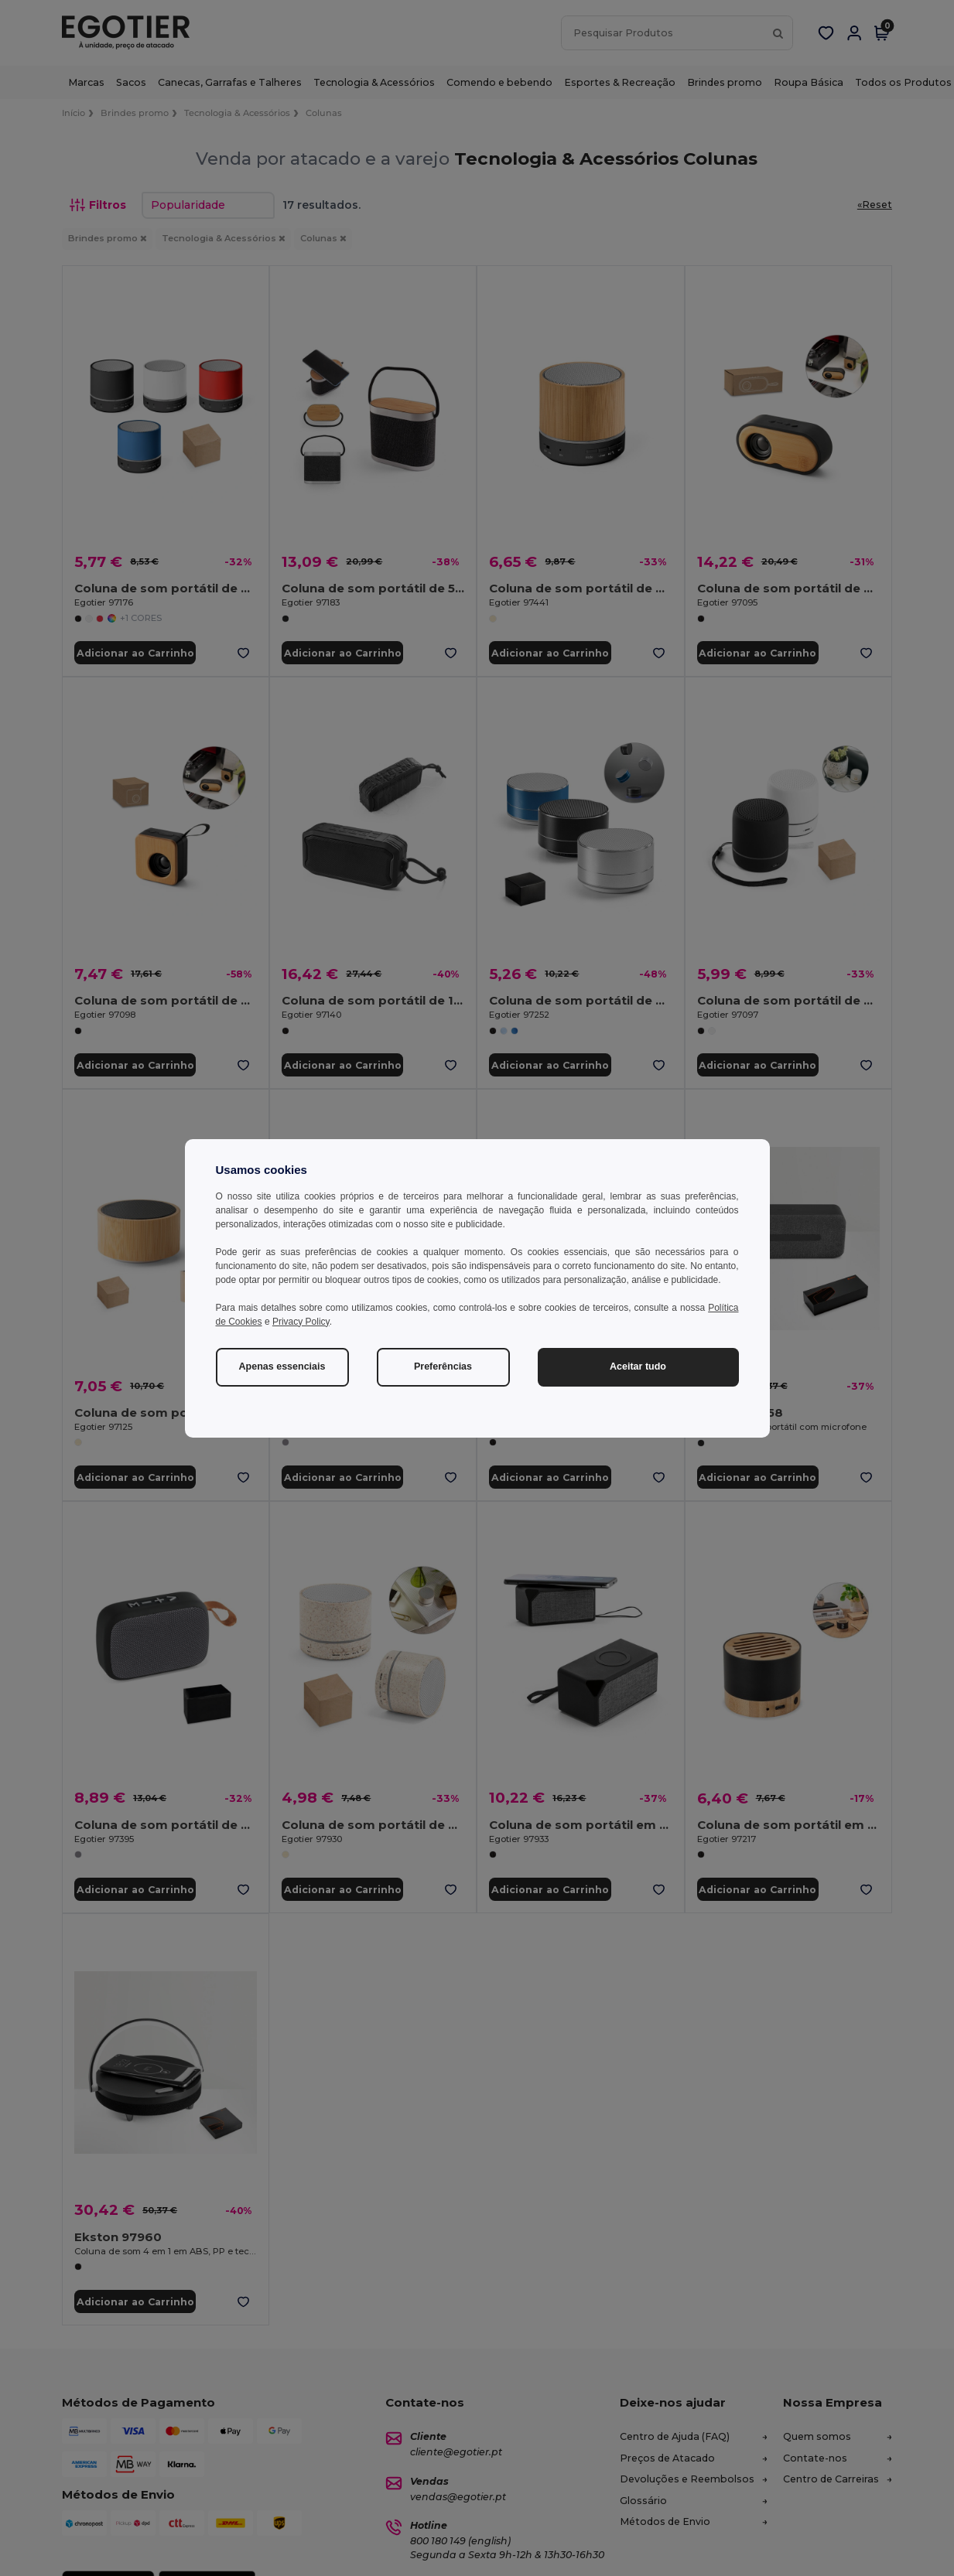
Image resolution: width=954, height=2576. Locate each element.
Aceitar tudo (638, 1366)
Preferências (443, 1366)
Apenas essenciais (282, 1366)
